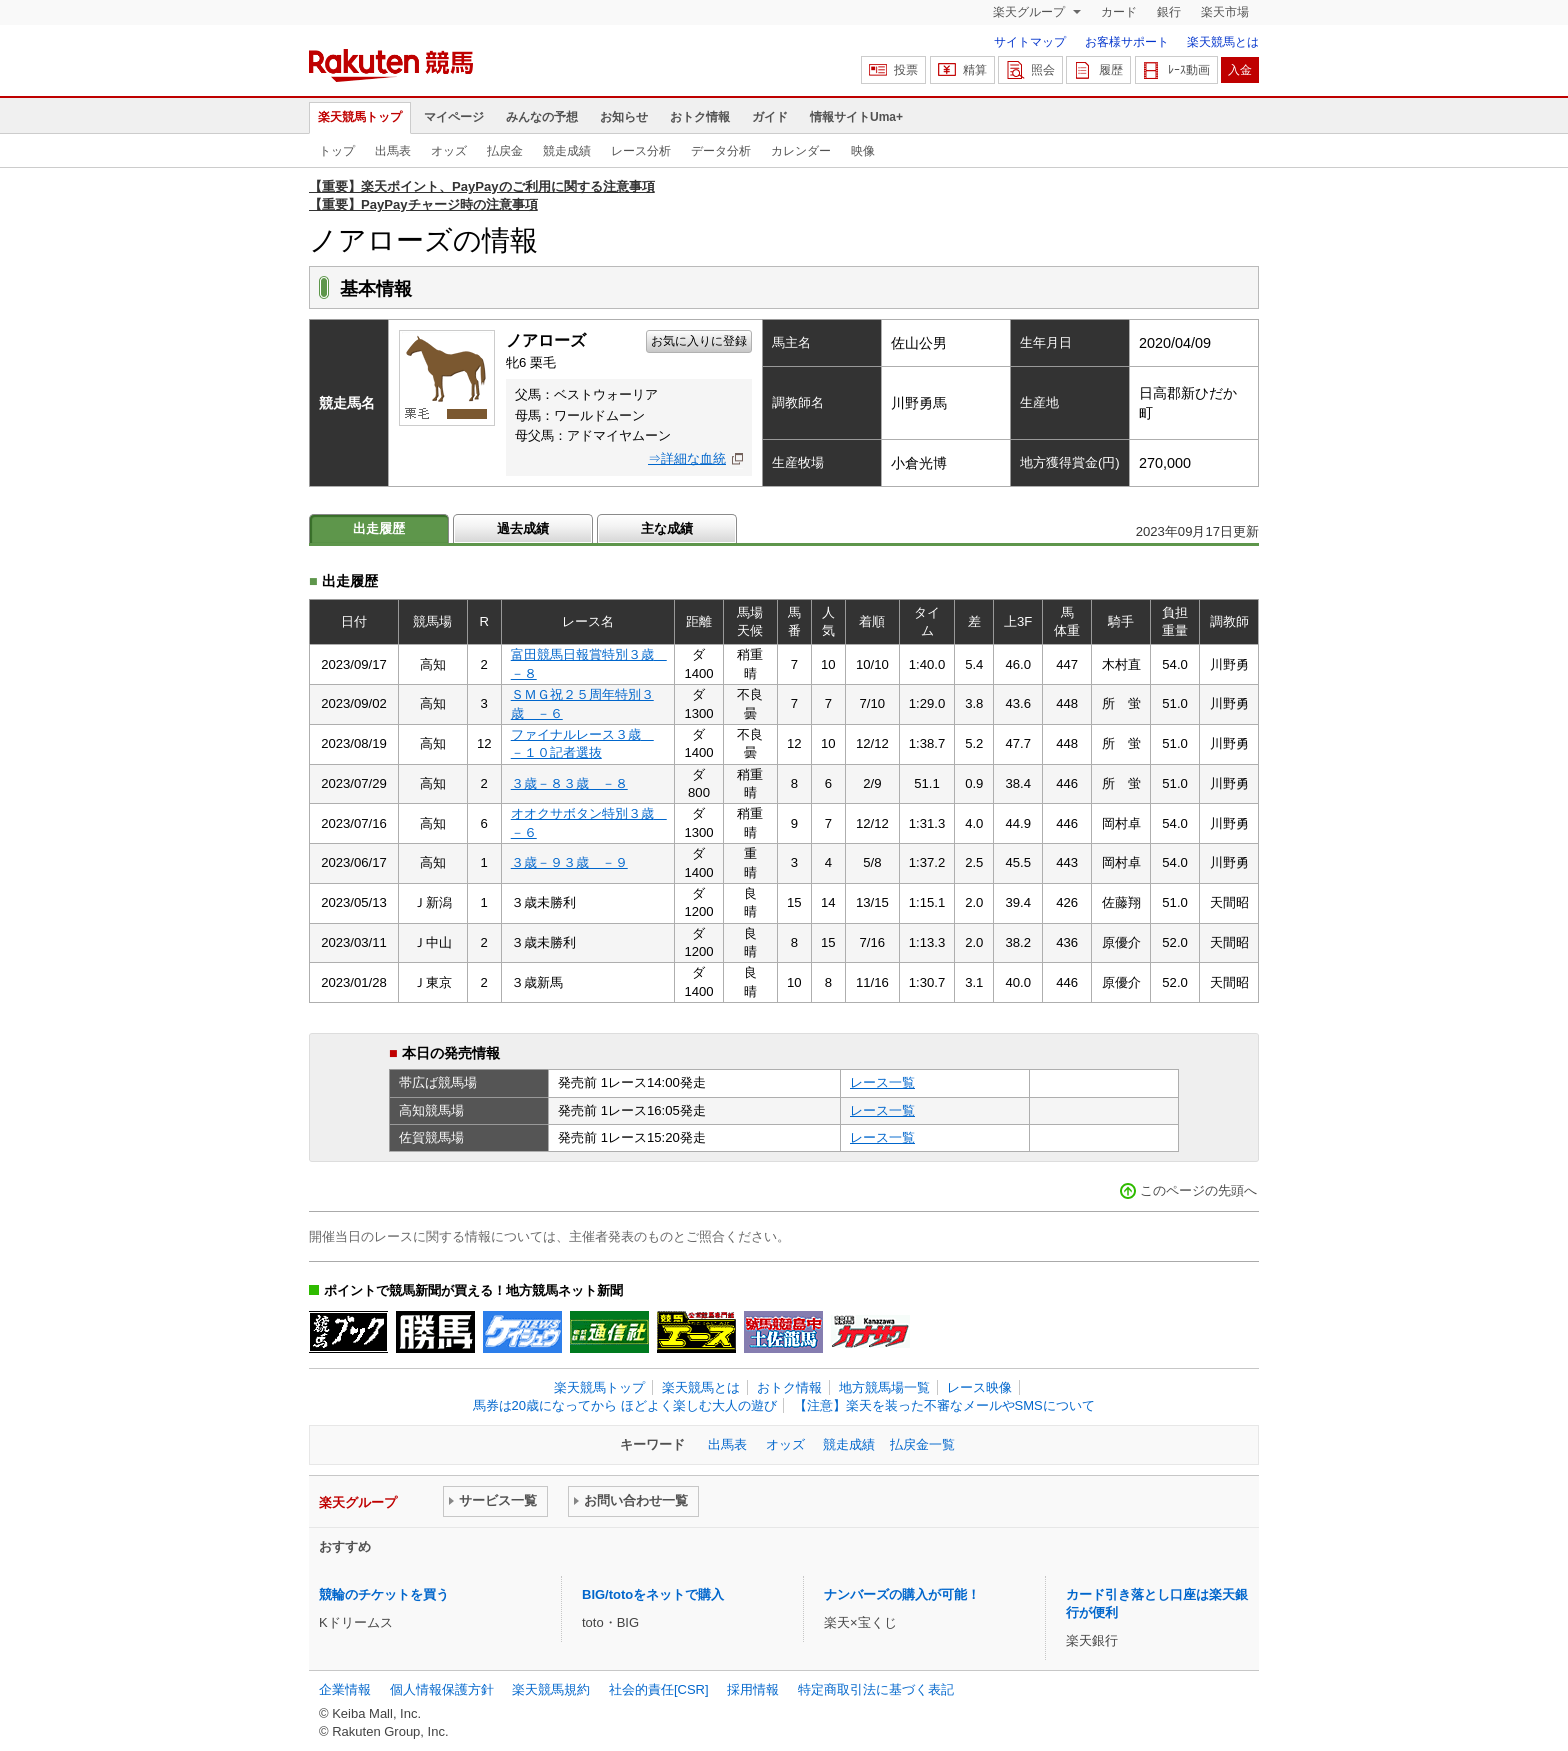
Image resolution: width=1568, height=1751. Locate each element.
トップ (337, 151)
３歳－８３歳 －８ (569, 783)
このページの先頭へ (1198, 1190)
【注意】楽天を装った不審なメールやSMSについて (944, 1405)
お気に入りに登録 (699, 341)
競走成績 (567, 151)
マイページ (454, 117)
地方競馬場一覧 (884, 1387)
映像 (863, 151)
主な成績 (667, 528)
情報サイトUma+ (856, 117)
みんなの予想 (542, 117)
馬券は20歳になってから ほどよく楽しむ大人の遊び (625, 1405)
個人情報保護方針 (442, 1689)
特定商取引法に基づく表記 (876, 1689)
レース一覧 (882, 1082)
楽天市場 (1225, 12)
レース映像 (979, 1387)
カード (1119, 12)
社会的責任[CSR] (659, 1689)
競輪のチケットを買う (384, 1594)
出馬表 (393, 151)
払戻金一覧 (922, 1444)
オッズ (449, 151)
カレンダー (801, 151)
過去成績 (523, 528)
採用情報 (753, 1689)
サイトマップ (1030, 42)
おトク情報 (700, 117)
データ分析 (721, 151)
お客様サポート (1127, 42)
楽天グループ (1030, 12)
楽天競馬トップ (360, 117)
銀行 (1169, 12)
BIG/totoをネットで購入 (653, 1594)
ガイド (770, 117)
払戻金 (505, 151)
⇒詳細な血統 (687, 458)
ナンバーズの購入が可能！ (902, 1594)
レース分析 (641, 151)
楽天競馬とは (1223, 42)
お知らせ (624, 117)
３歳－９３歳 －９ (569, 862)
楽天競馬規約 (551, 1689)
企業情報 (345, 1689)
